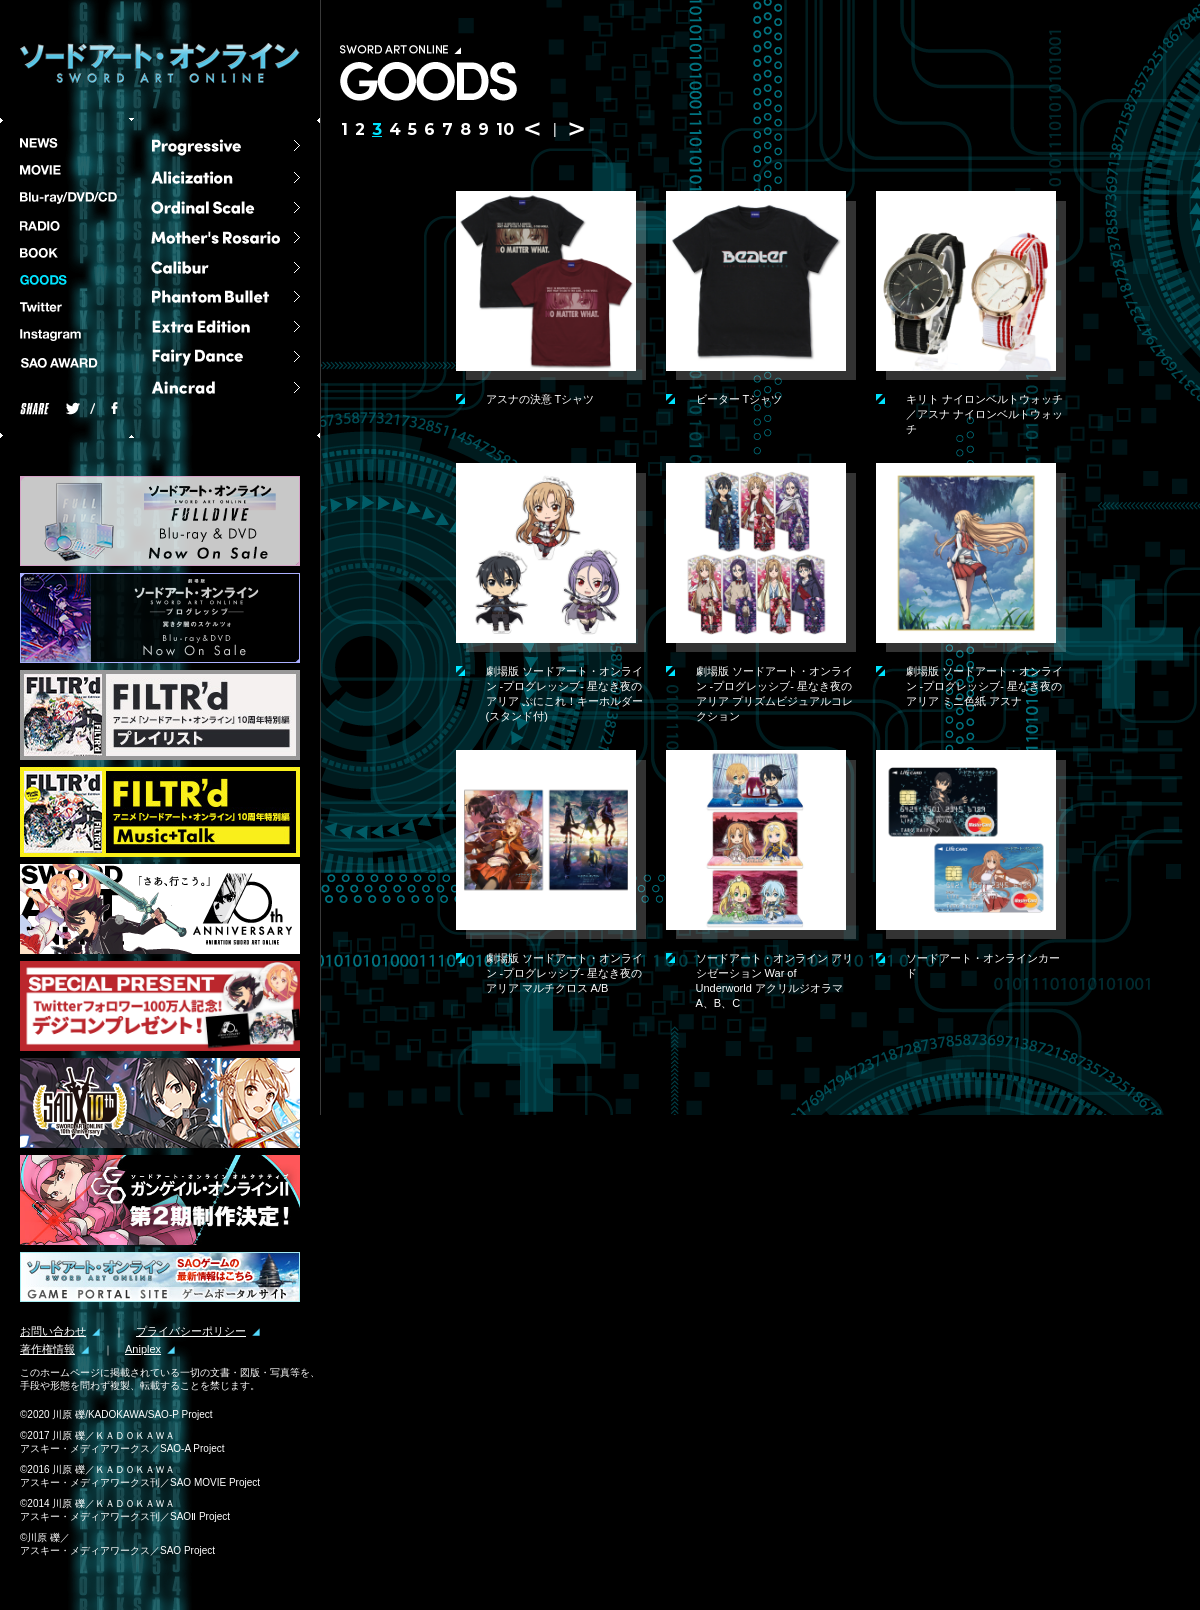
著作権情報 (47, 1349)
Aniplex (143, 1349)
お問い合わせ (53, 1331)
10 (505, 129)
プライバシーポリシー (191, 1331)
